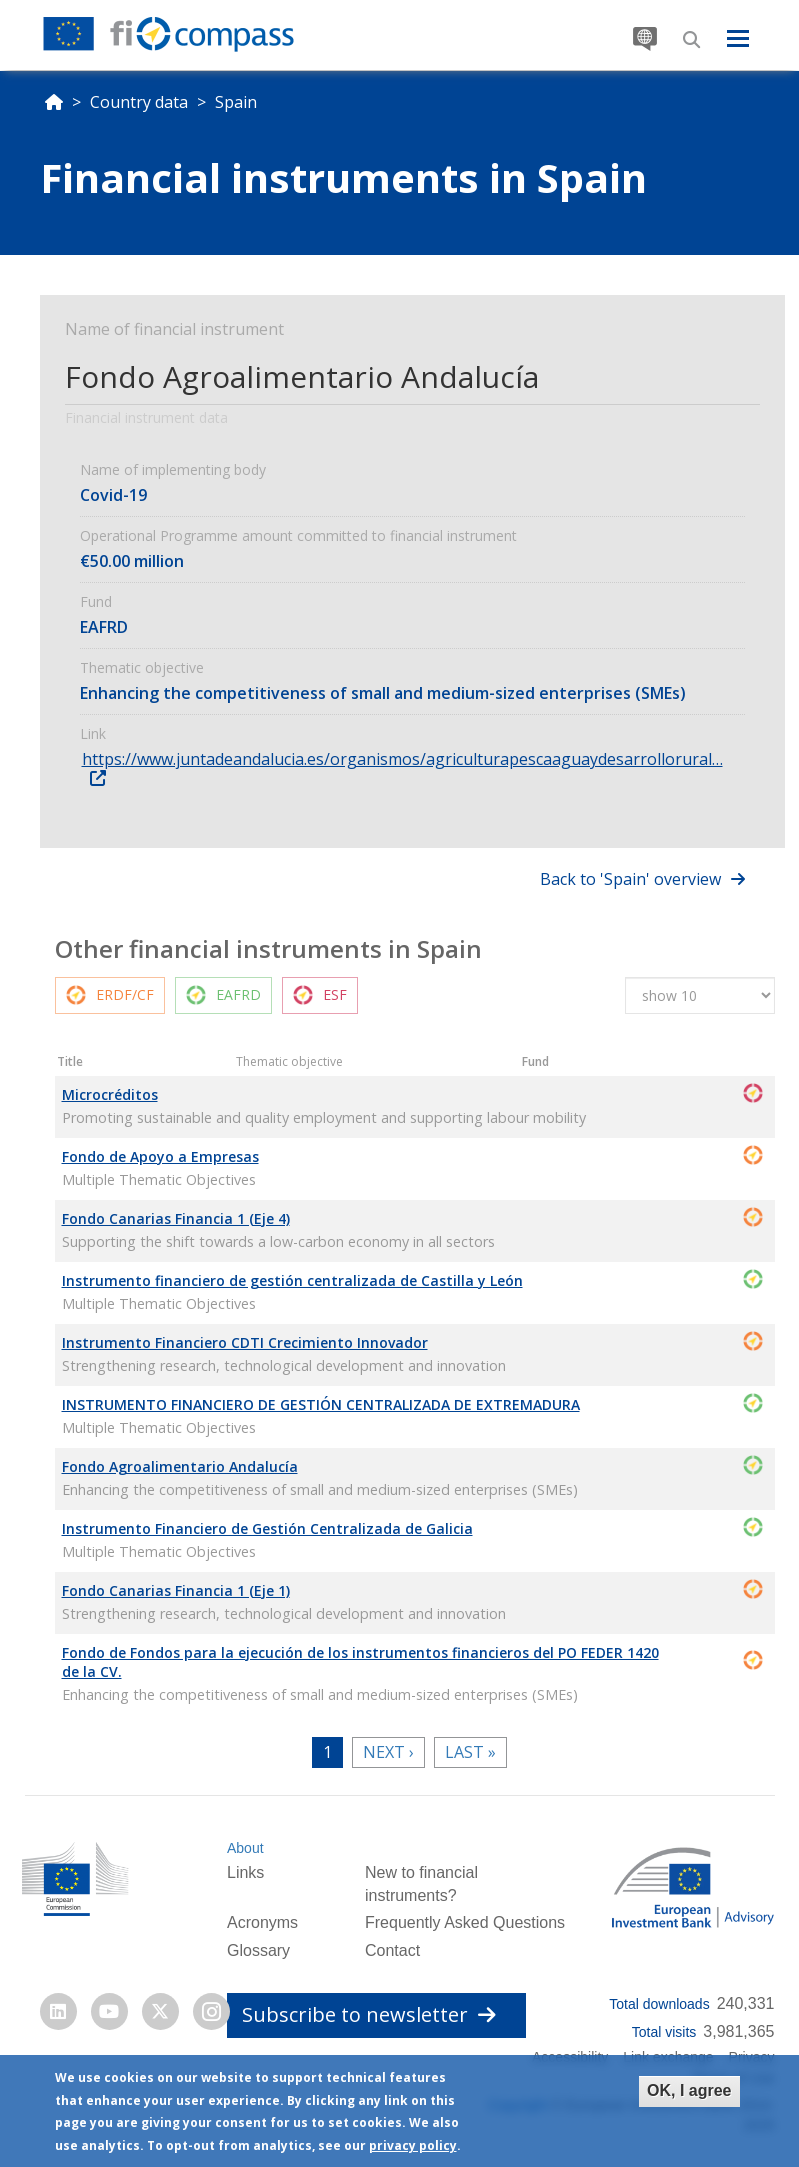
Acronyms (262, 1922)
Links (245, 1872)
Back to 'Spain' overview (630, 879)
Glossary (258, 1950)
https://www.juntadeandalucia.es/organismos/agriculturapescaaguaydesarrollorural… (402, 759)
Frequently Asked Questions (465, 1922)
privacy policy (413, 2145)
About (245, 1848)
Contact (392, 1950)
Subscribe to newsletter (369, 2014)
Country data (139, 102)
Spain (236, 102)
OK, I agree (689, 2090)
